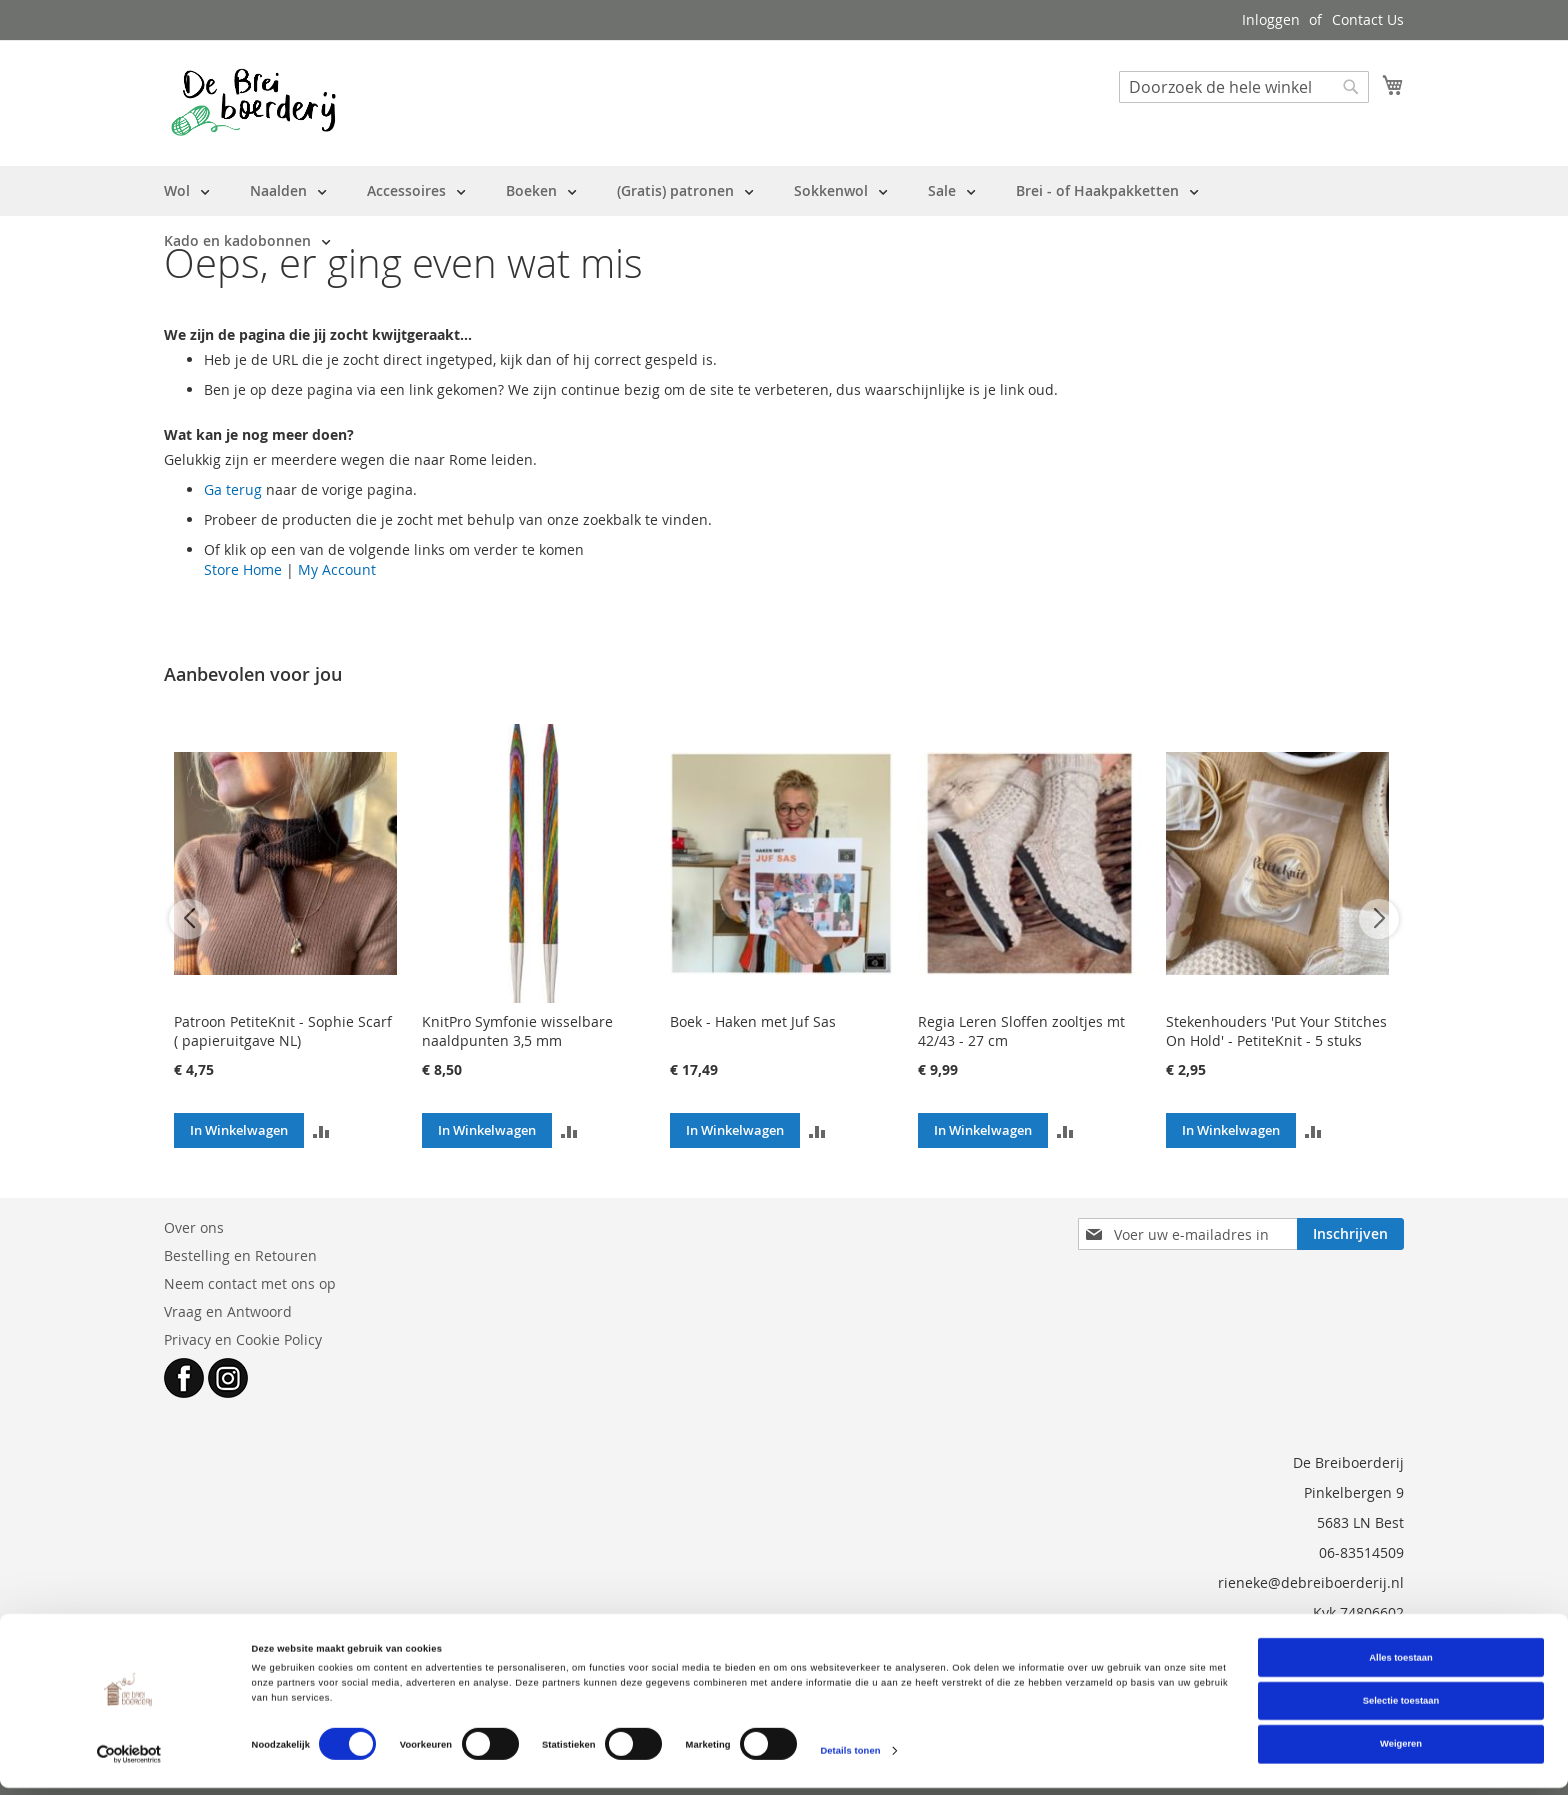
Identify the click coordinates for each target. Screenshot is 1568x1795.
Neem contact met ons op (250, 1283)
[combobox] (1244, 87)
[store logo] (253, 102)
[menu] (784, 216)
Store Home (243, 569)
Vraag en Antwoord (228, 1311)
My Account (337, 569)
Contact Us (1368, 19)
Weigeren (1401, 1752)
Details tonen (850, 1758)
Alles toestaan (1400, 1665)
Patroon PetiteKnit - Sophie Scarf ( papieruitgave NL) (283, 1031)
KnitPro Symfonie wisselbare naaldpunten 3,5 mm (517, 1031)
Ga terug (233, 489)
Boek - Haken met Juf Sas (753, 1021)
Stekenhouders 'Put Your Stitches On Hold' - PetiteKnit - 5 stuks (1276, 1031)
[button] (321, 1130)
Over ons (194, 1227)
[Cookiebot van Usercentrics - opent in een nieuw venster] (129, 1761)
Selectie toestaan (1401, 1708)
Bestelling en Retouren (240, 1255)
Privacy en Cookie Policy (243, 1339)
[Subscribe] (1350, 1234)
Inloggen (1271, 19)
